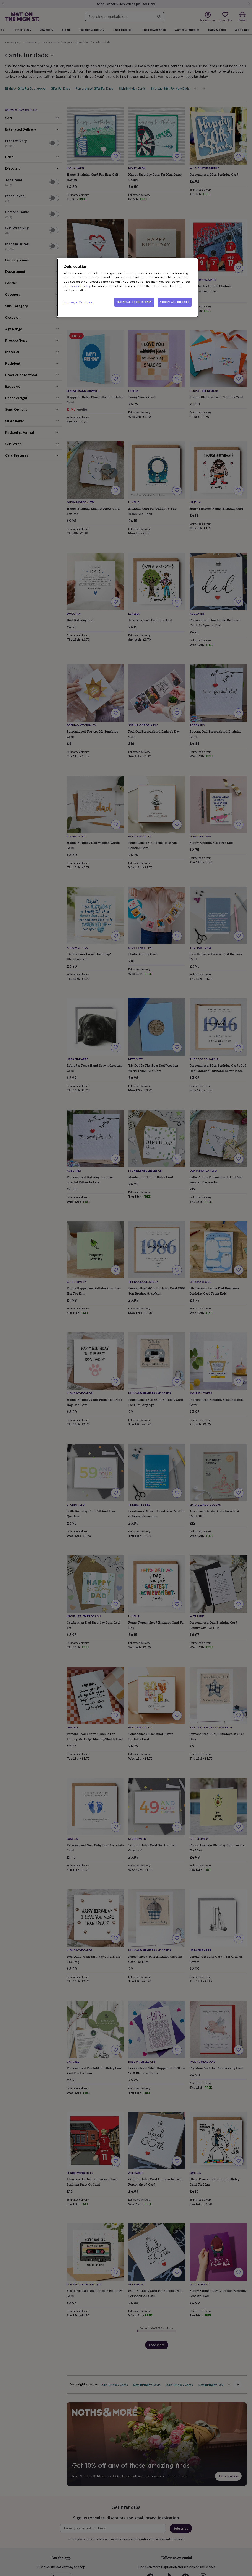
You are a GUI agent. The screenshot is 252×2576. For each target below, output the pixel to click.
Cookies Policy (80, 286)
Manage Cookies (78, 302)
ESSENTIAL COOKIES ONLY (134, 302)
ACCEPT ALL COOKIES (174, 302)
